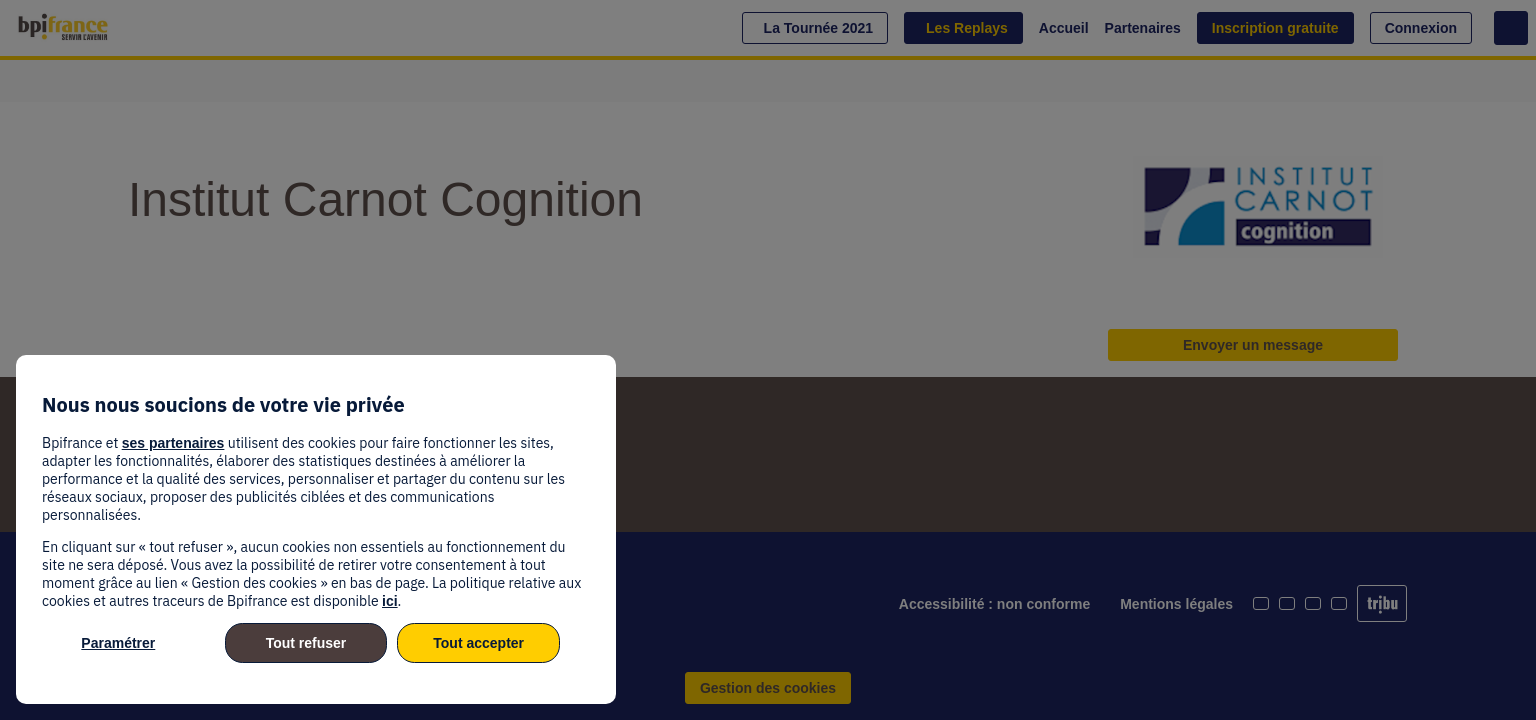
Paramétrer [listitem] (118, 643)
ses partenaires (173, 443)
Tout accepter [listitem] (478, 643)
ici (390, 601)
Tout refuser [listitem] (306, 643)
